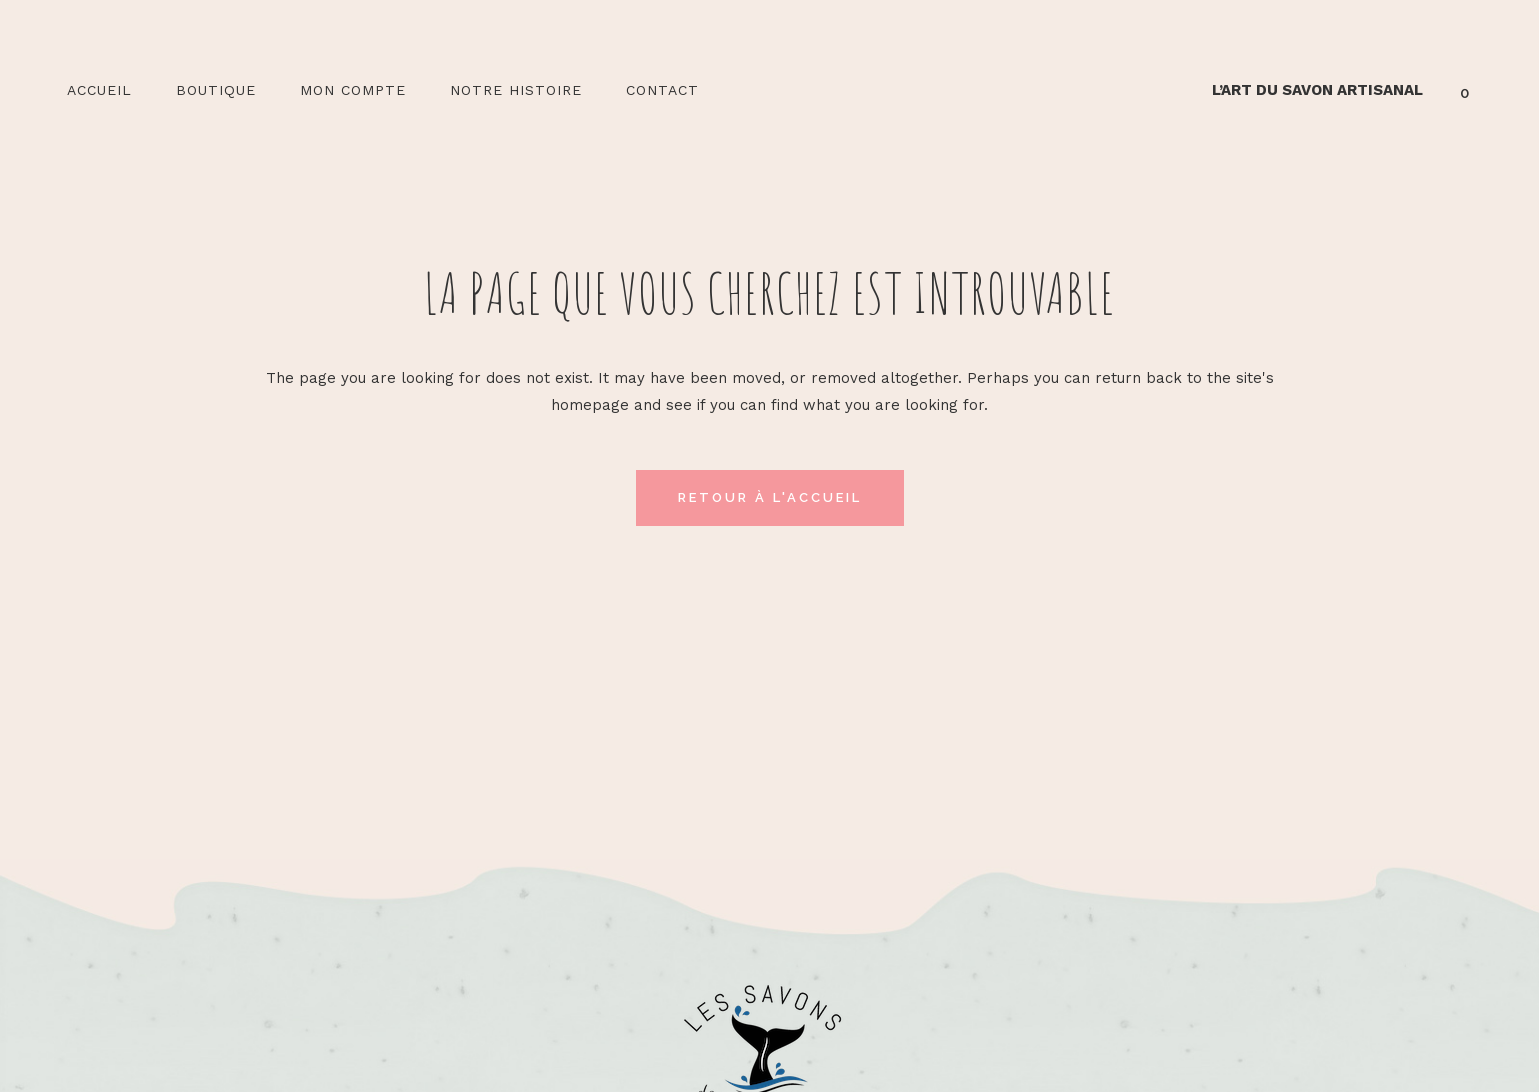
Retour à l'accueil (770, 497)
